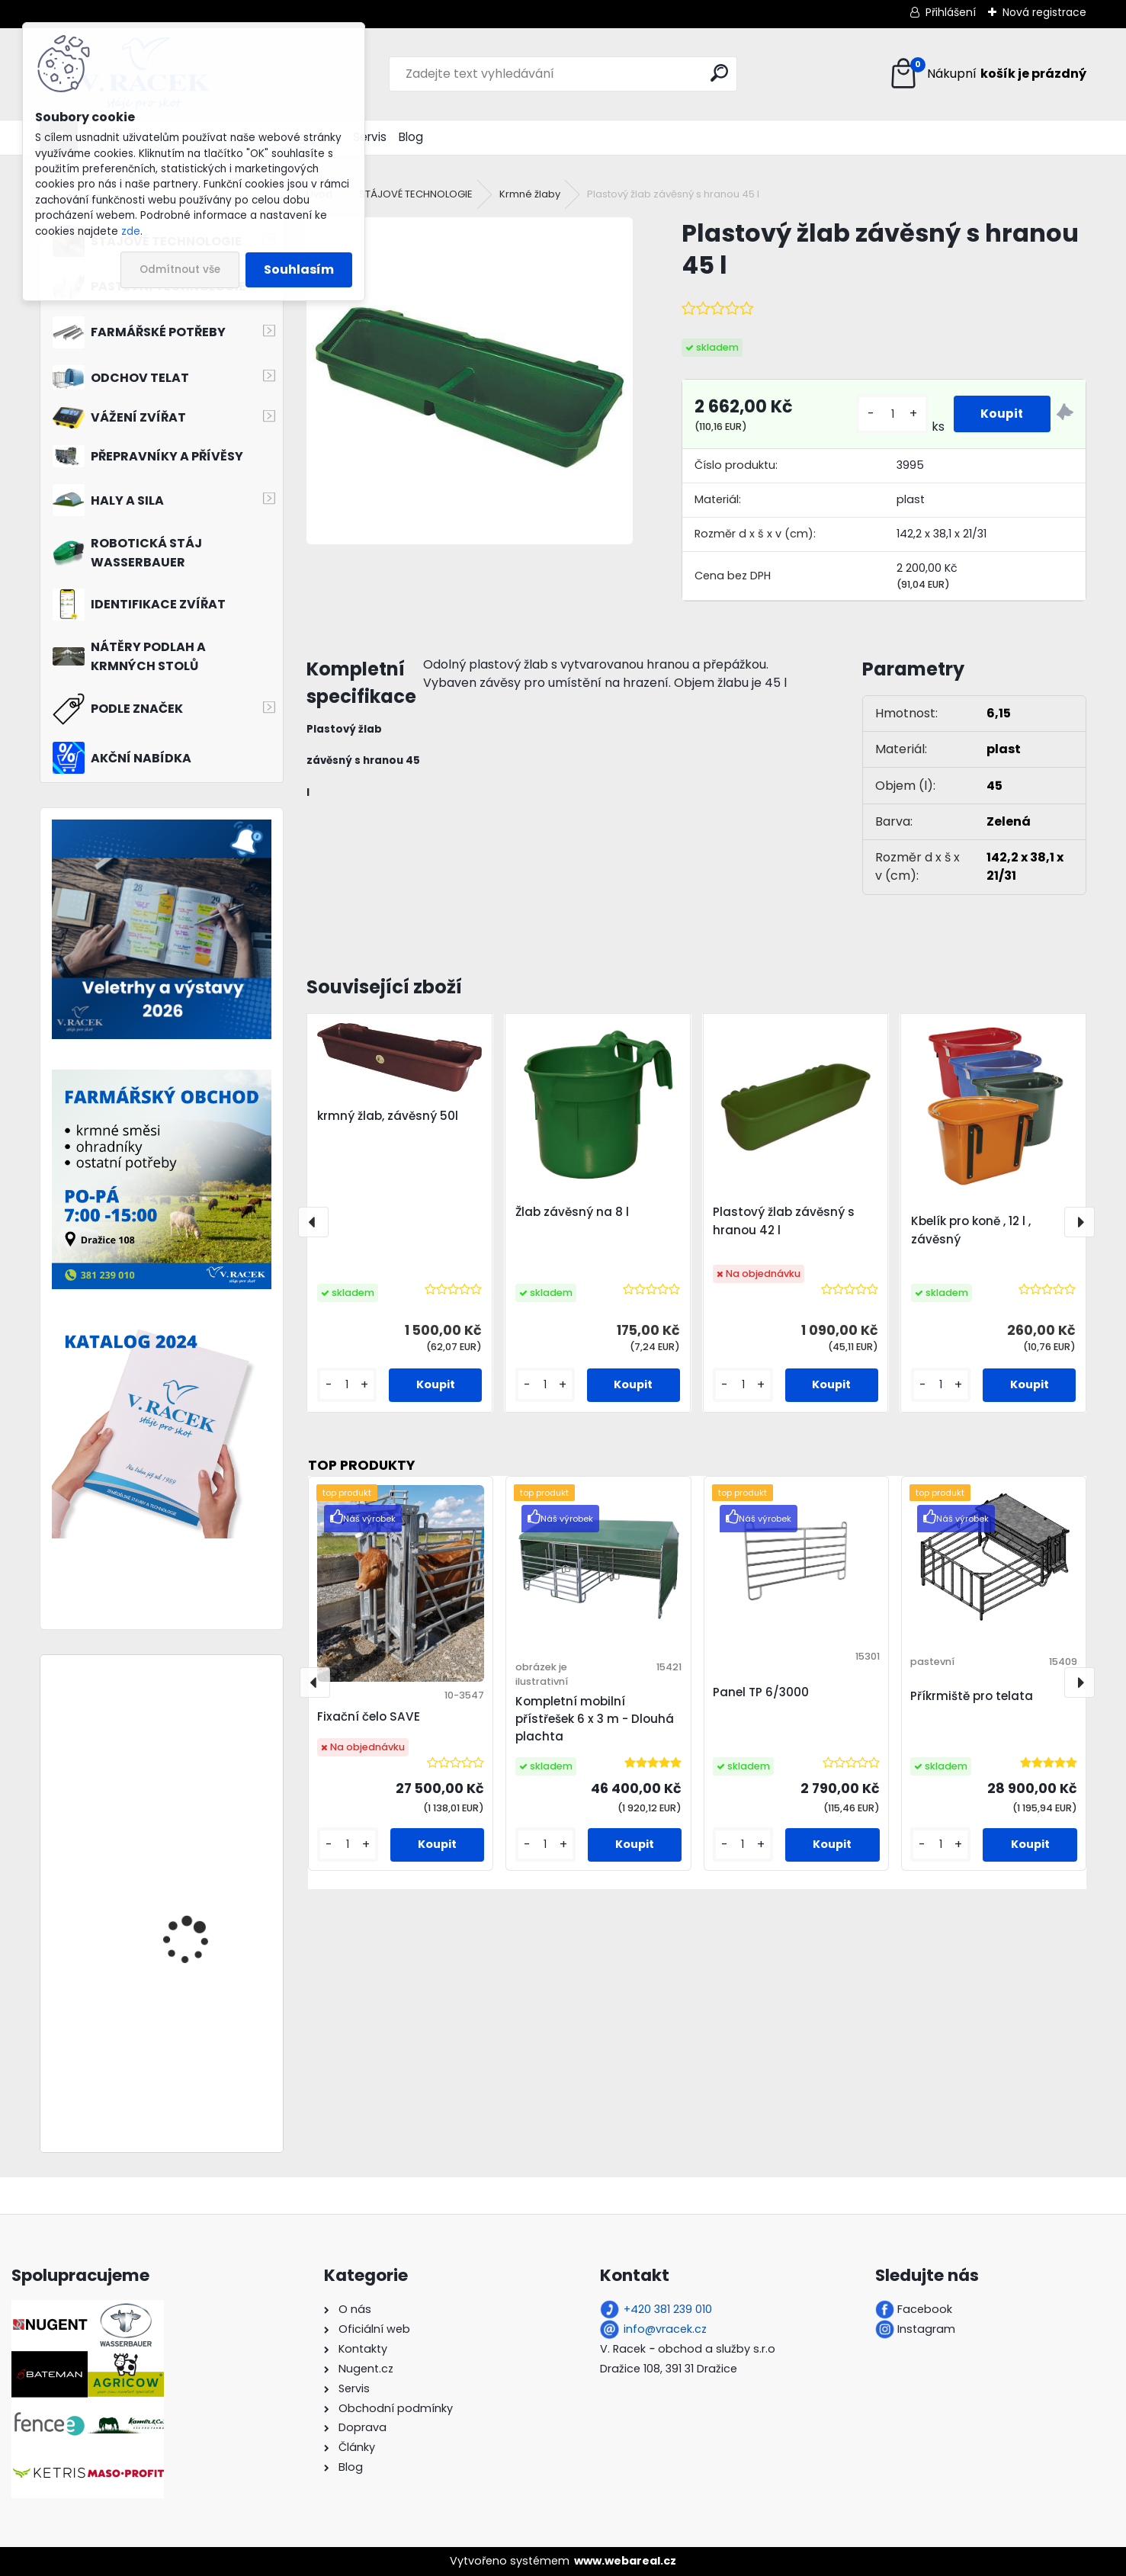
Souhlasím (299, 269)
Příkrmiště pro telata (971, 1696)
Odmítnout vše (180, 269)
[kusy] (889, 414)
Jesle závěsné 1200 (191, 1729)
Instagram (926, 2329)
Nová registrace (1044, 12)
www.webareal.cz (625, 2560)
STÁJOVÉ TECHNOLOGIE (416, 194)
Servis (370, 137)
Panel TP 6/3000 (761, 1692)
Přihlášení (951, 12)
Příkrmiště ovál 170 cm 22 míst (200, 1880)
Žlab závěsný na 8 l (572, 1212)
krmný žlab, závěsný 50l (387, 1116)
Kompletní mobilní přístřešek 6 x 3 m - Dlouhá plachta (594, 1718)
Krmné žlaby (529, 194)
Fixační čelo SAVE (368, 1716)
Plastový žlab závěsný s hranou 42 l (784, 1221)
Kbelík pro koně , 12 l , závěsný (971, 1230)
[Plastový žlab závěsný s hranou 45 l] (469, 380)
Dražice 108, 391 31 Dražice (668, 2368)
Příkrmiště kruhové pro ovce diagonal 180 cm (200, 2040)
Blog (411, 137)
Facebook (924, 2309)
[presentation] (313, 1222)
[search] (719, 73)
